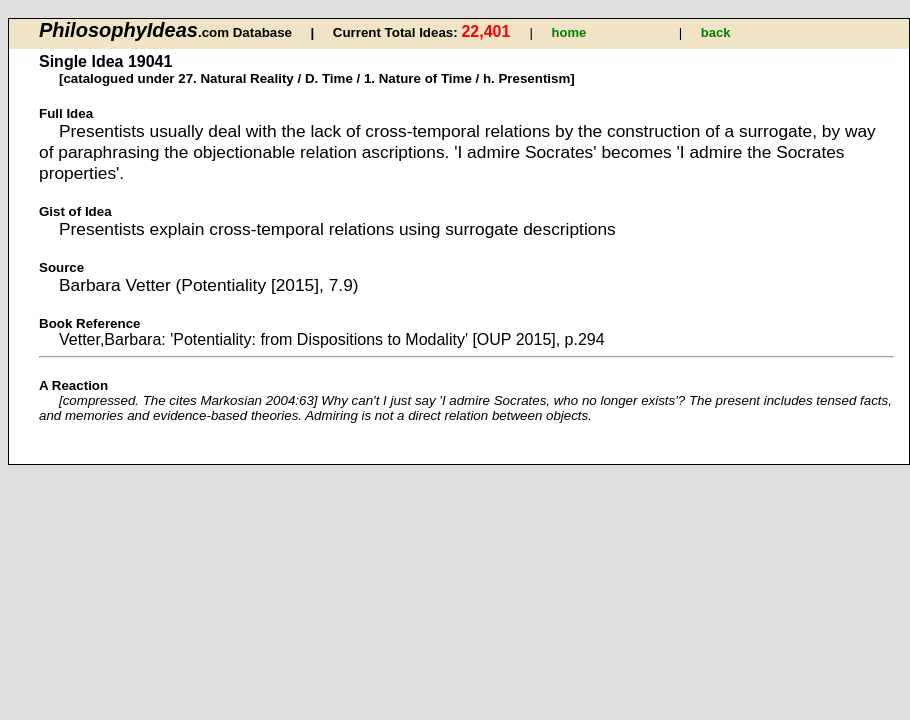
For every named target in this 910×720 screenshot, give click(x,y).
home (569, 32)
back (716, 32)
